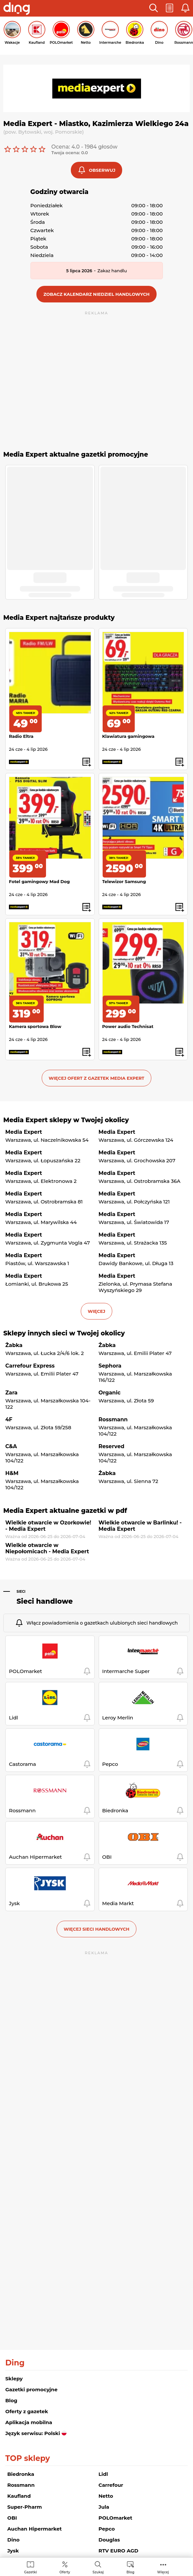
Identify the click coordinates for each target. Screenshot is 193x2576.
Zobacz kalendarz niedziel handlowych (96, 294)
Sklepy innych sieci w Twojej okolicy (64, 1333)
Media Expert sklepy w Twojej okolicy (66, 1120)
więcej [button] (96, 1311)
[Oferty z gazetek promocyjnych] (64, 2567)
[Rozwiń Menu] (163, 2567)
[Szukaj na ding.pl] (98, 2567)
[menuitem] (30, 2567)
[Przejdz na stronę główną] (16, 9)
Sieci (21, 1591)
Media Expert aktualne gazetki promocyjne (75, 454)
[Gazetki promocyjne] (30, 2567)
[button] (153, 8)
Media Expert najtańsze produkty (59, 617)
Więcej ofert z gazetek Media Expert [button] (96, 1078)
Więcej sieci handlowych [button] (96, 1929)
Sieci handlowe (45, 1601)
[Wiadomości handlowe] (130, 2567)
